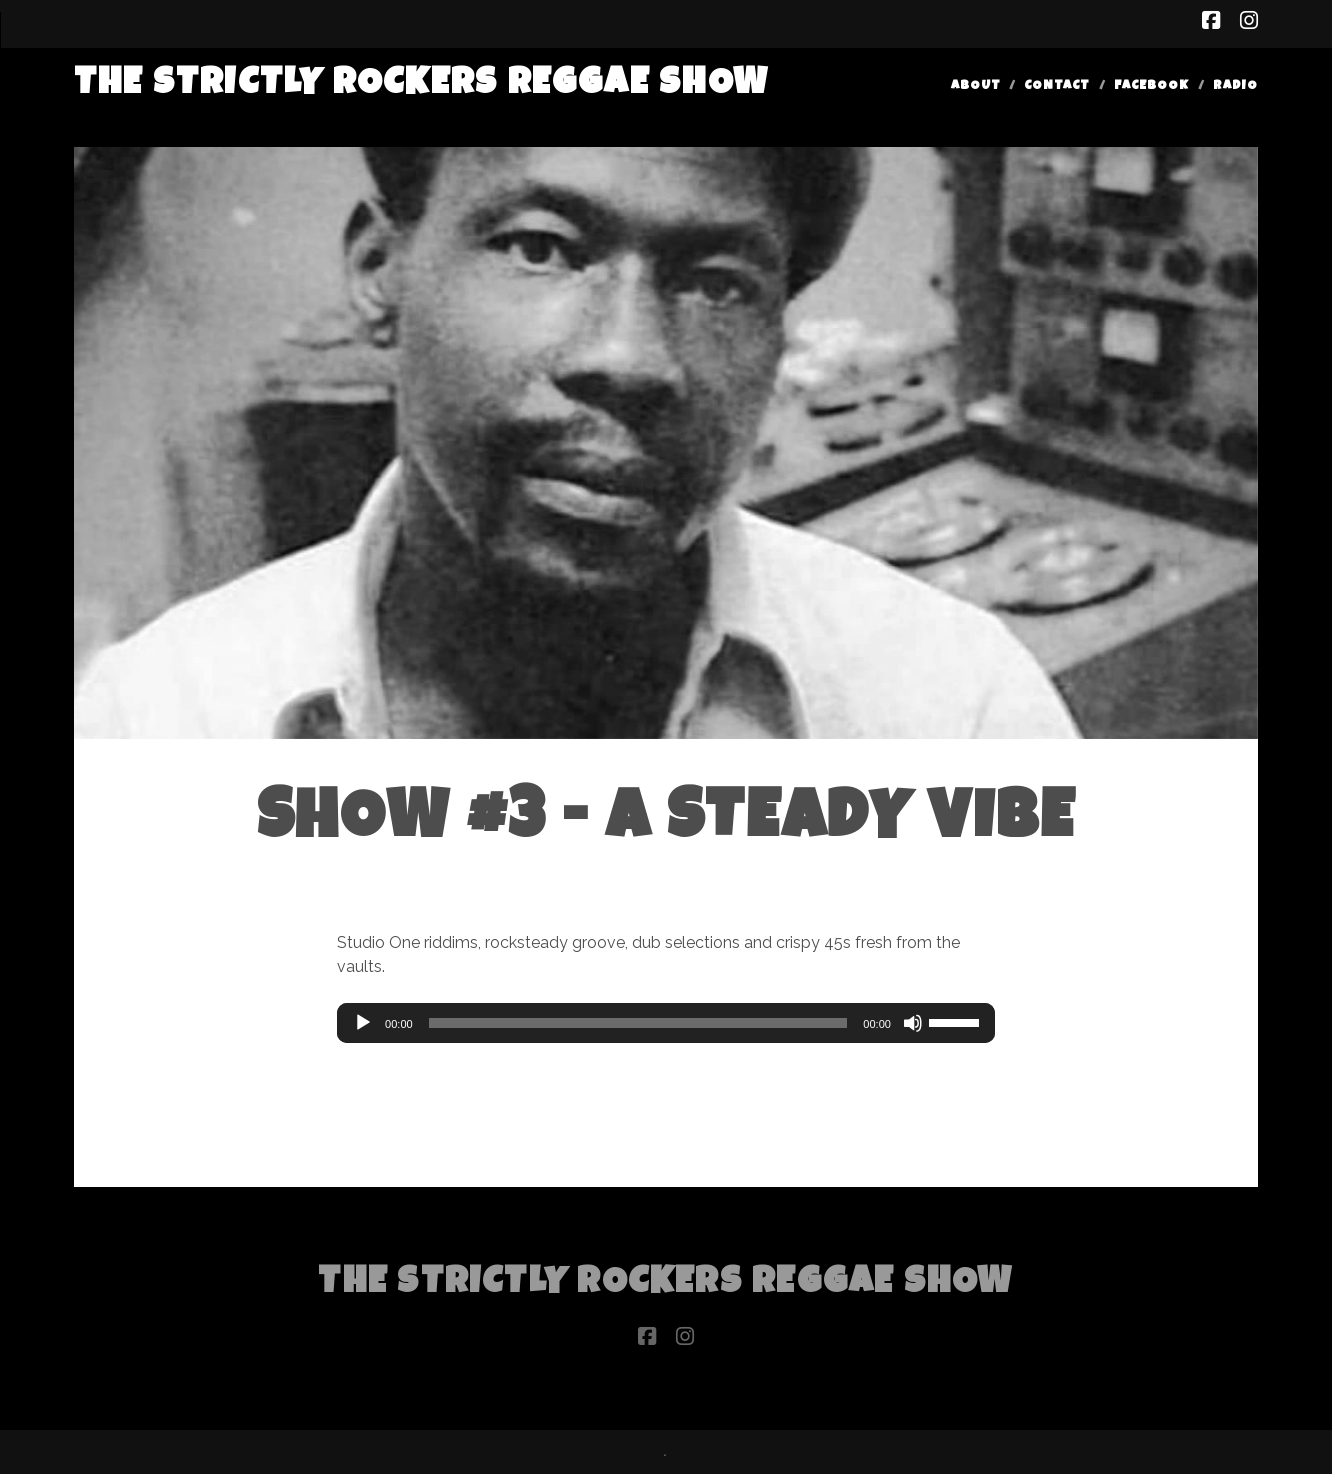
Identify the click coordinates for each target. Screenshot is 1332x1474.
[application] (666, 1023)
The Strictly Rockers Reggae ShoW (421, 85)
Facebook (1151, 86)
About (976, 86)
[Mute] (913, 1023)
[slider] (638, 1023)
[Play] (363, 1023)
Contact (1057, 86)
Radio (1235, 86)
